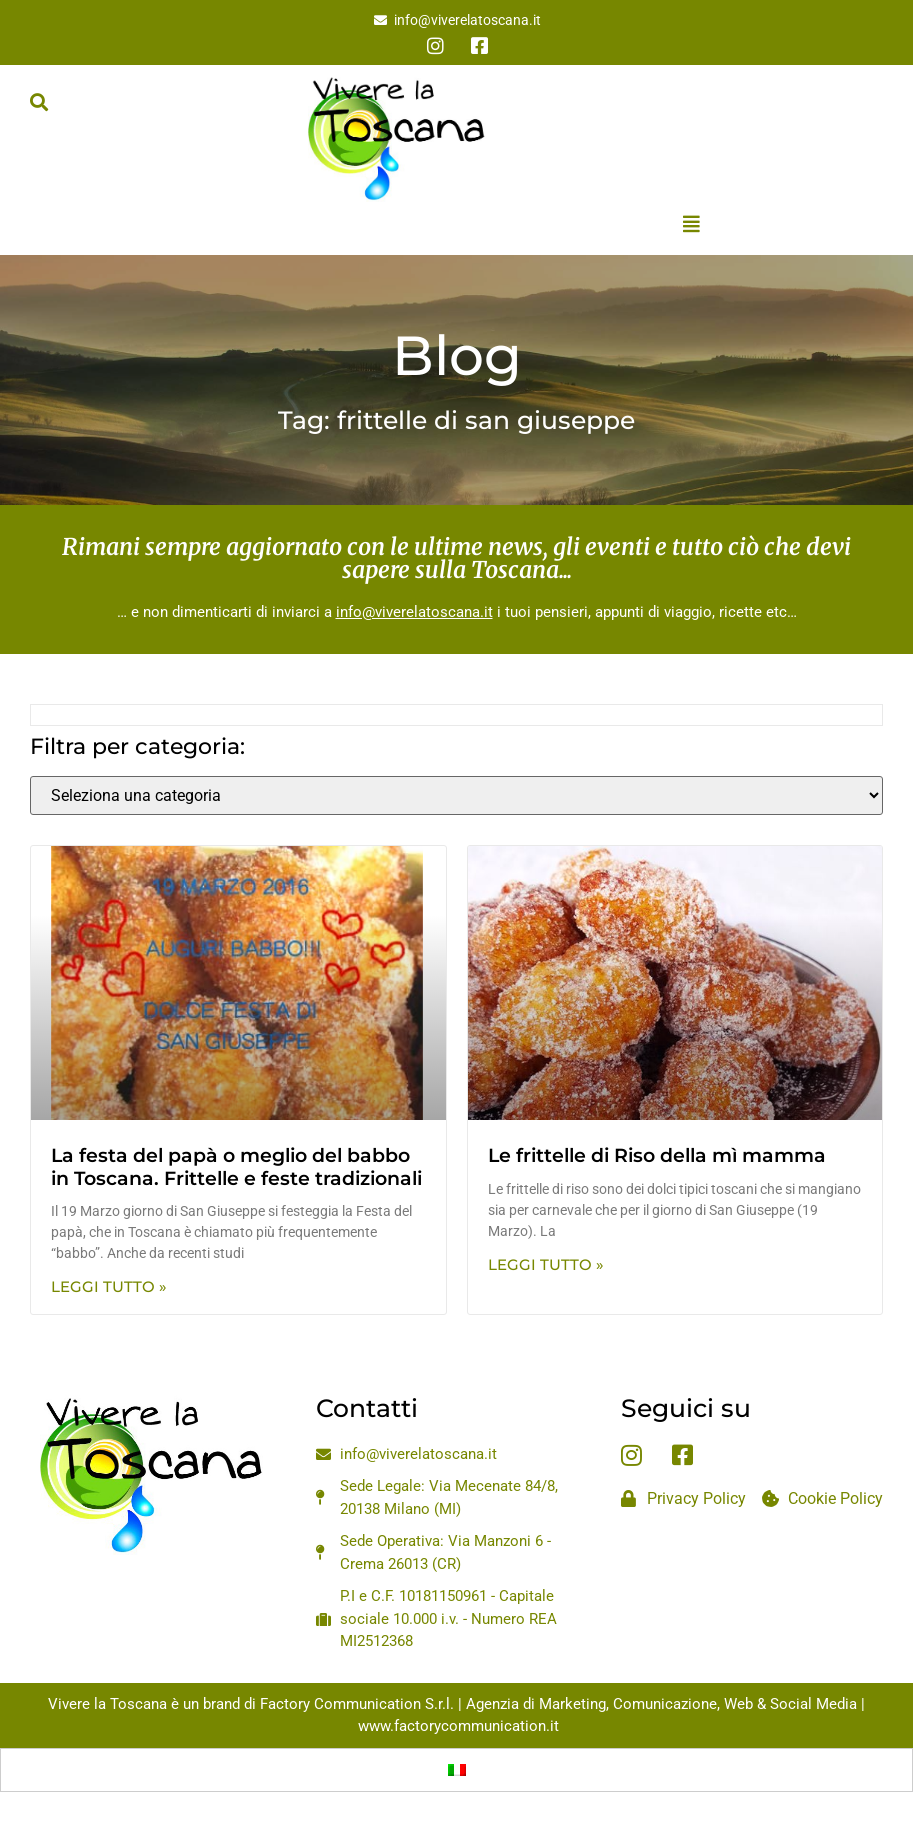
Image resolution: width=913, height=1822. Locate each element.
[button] (38, 101)
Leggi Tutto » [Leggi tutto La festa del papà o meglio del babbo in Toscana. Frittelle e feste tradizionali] (109, 1286)
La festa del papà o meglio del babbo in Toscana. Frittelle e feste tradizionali (236, 1167)
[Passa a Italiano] (457, 1770)
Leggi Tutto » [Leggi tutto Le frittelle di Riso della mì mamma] (546, 1264)
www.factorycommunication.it (458, 1726)
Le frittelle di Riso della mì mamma (657, 1155)
